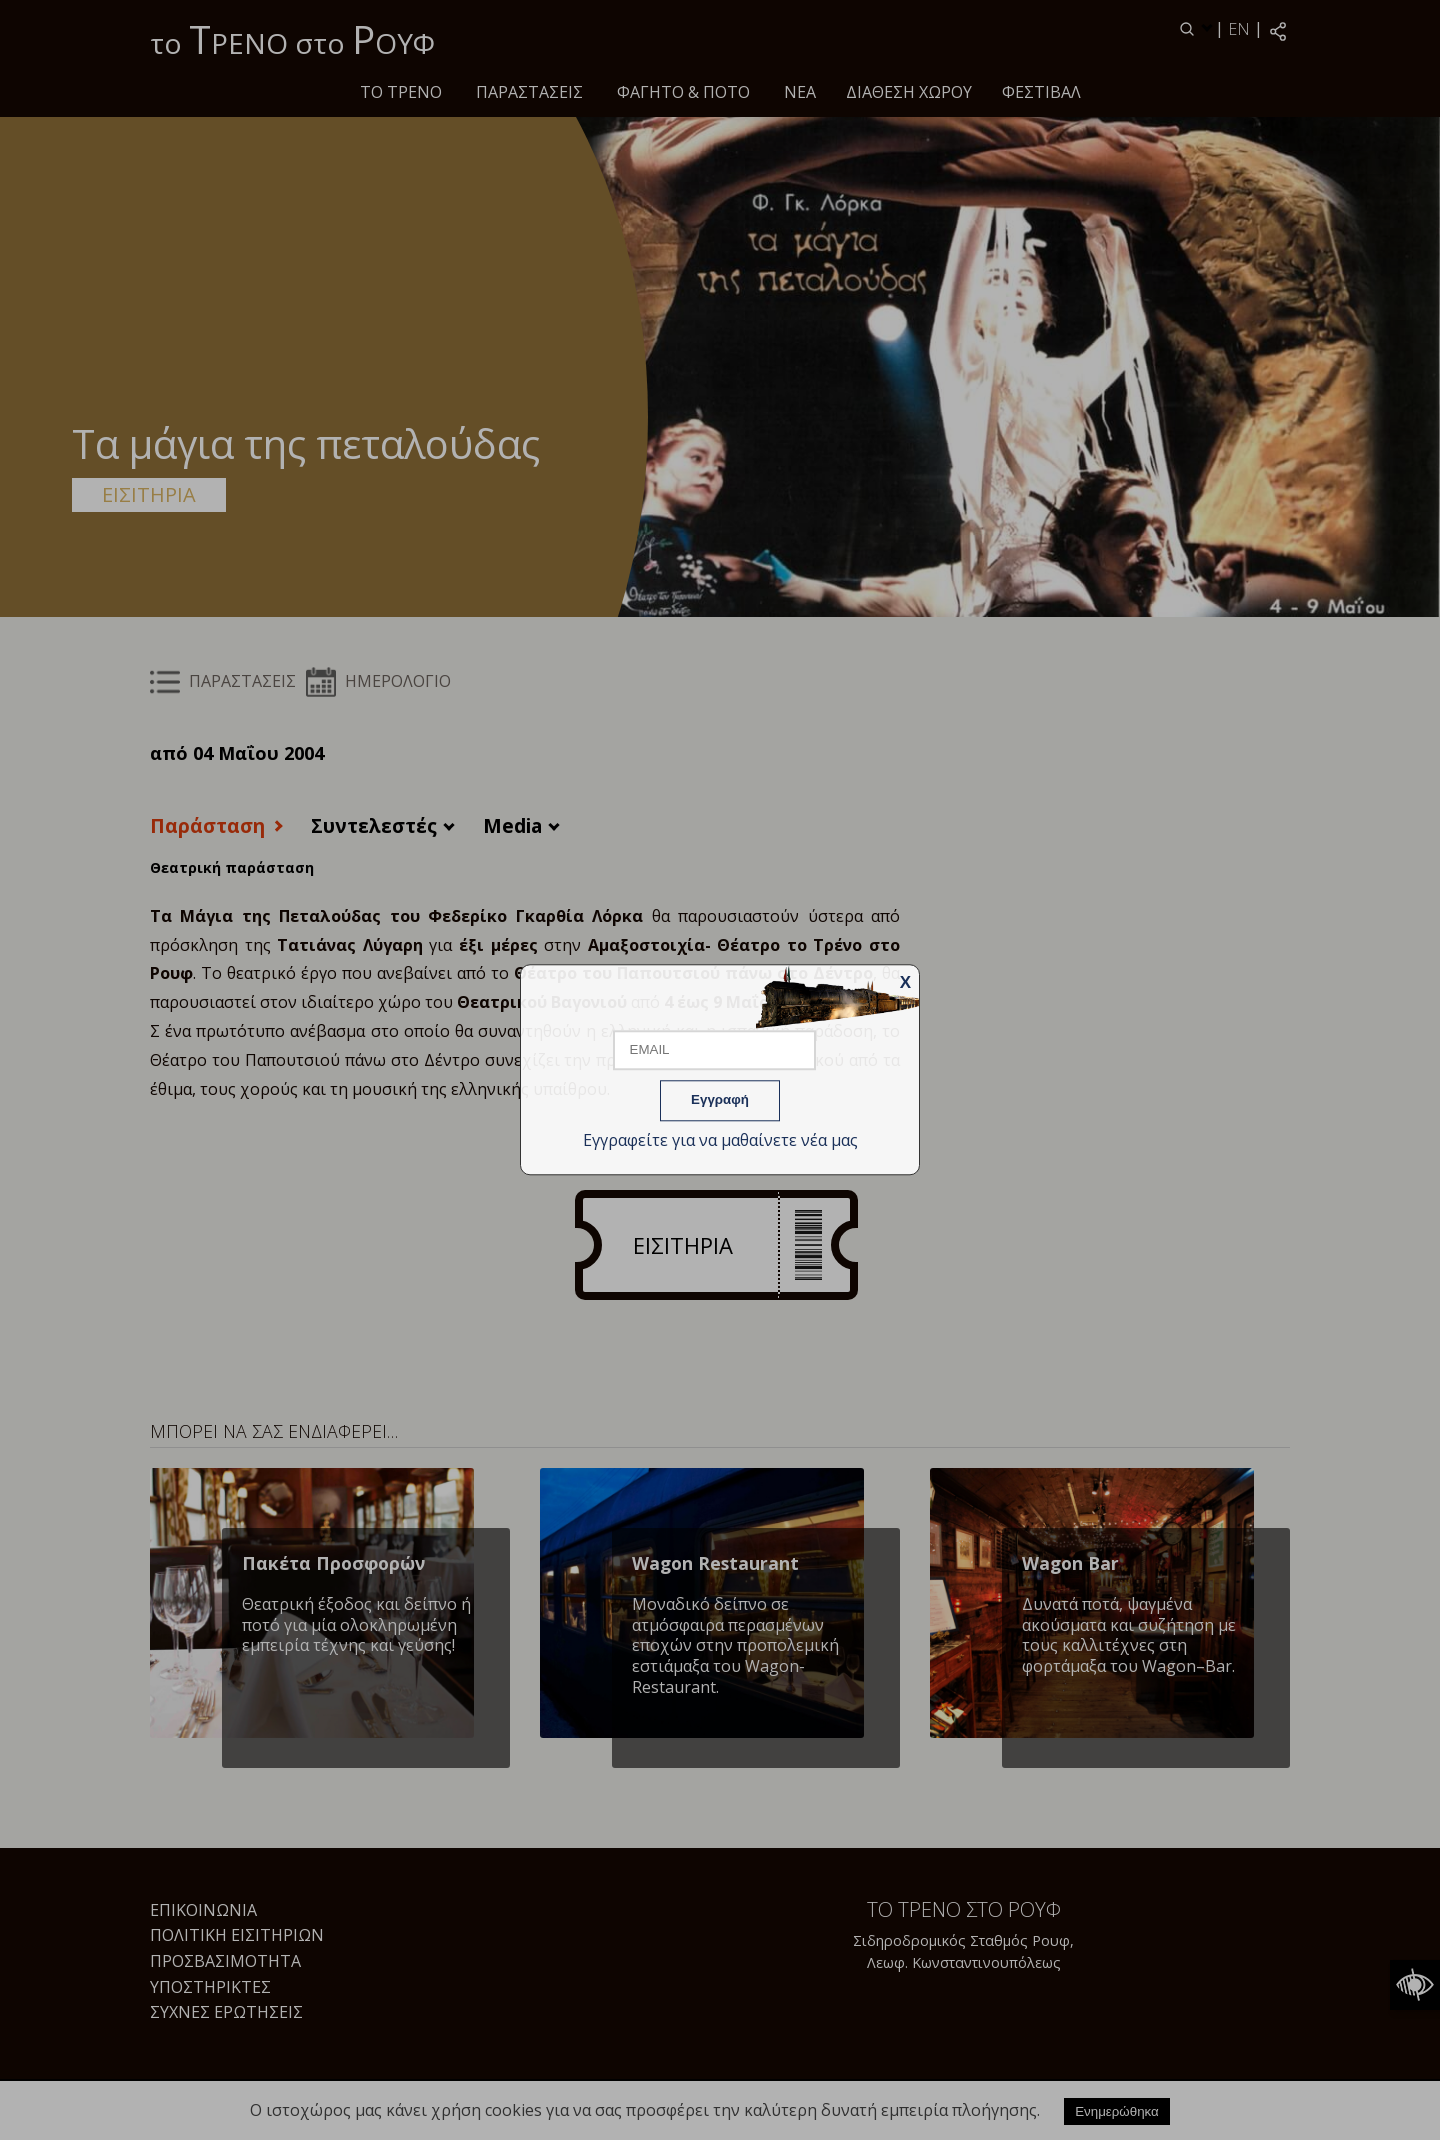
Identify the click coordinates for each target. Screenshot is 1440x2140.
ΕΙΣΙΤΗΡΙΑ (149, 494)
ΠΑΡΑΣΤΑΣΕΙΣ (529, 92)
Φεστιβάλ (1041, 92)
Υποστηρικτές (210, 1987)
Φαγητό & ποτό (683, 92)
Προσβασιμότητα (225, 1961)
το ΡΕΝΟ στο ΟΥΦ (292, 39)
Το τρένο (401, 92)
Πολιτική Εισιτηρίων (237, 1935)
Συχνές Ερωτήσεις (226, 2012)
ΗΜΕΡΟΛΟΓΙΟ (378, 681)
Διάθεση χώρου (909, 92)
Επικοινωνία (203, 1910)
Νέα (800, 92)
